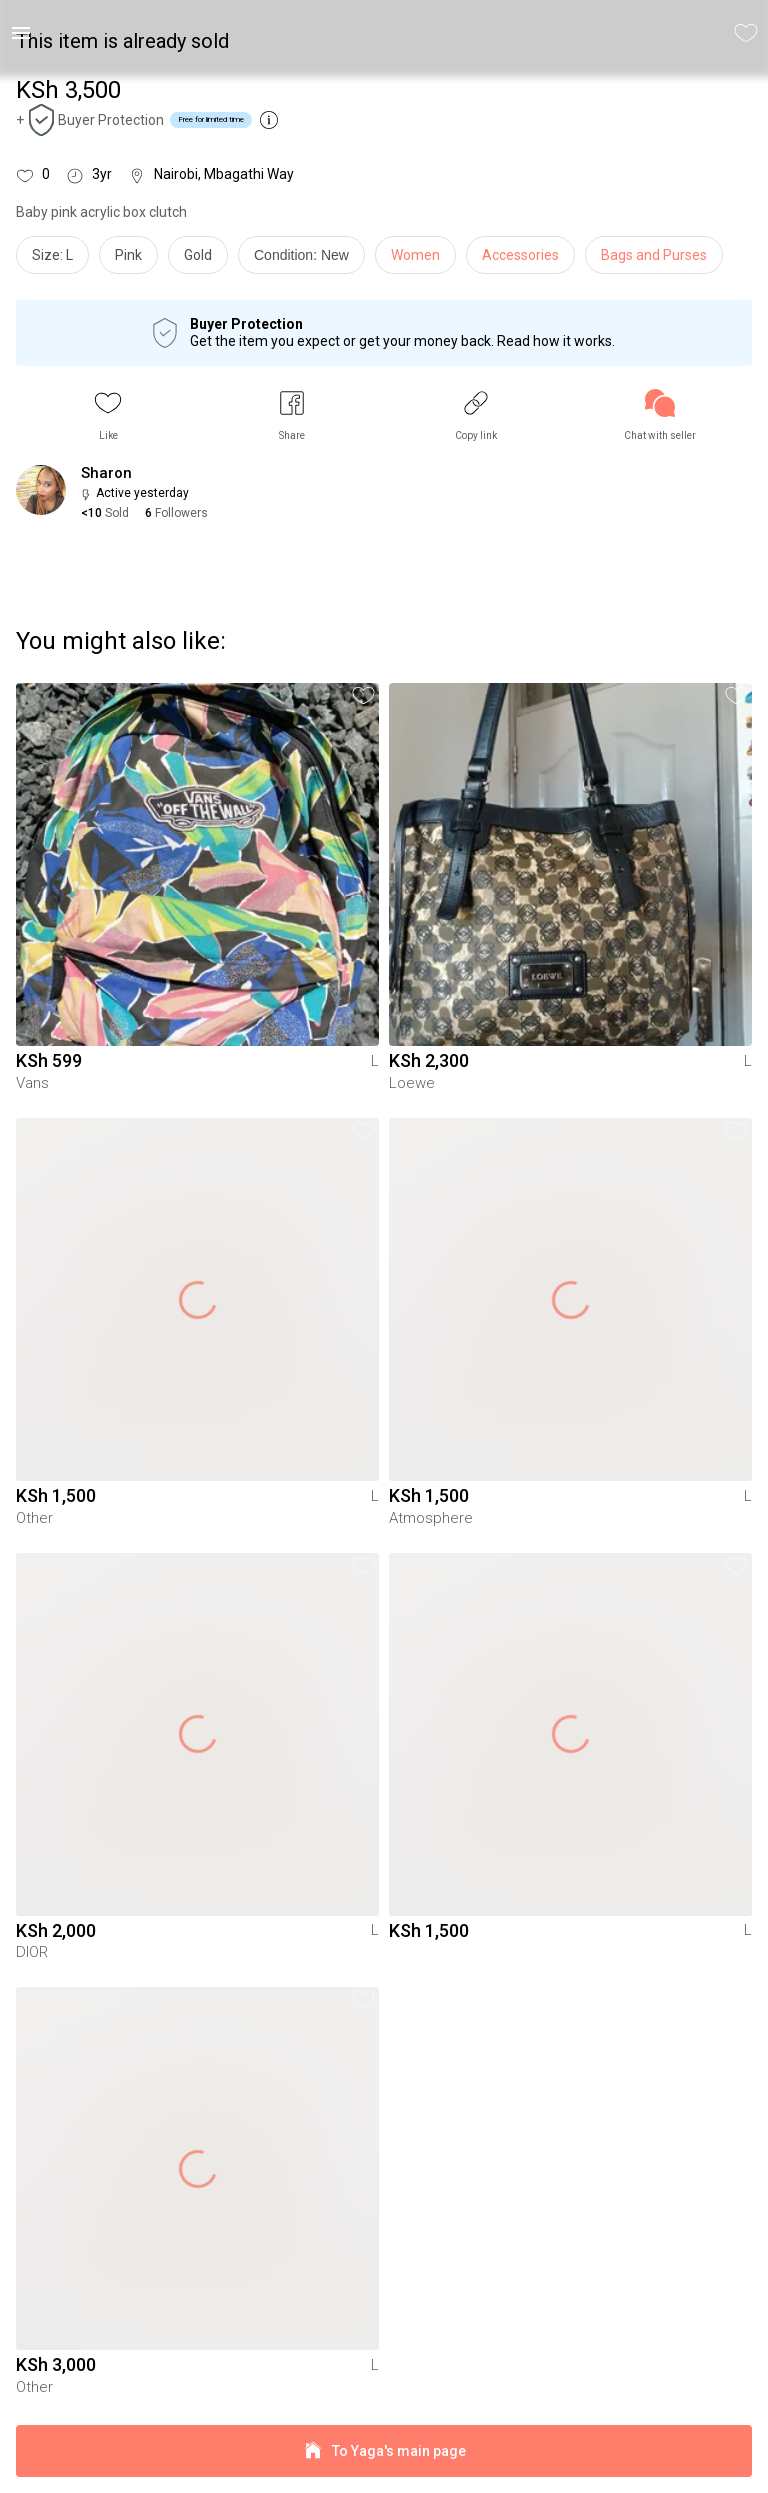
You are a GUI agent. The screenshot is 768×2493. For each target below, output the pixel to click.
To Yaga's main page (384, 2451)
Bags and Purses (654, 255)
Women (415, 255)
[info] (306, 260)
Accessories (520, 255)
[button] (108, 415)
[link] (660, 415)
